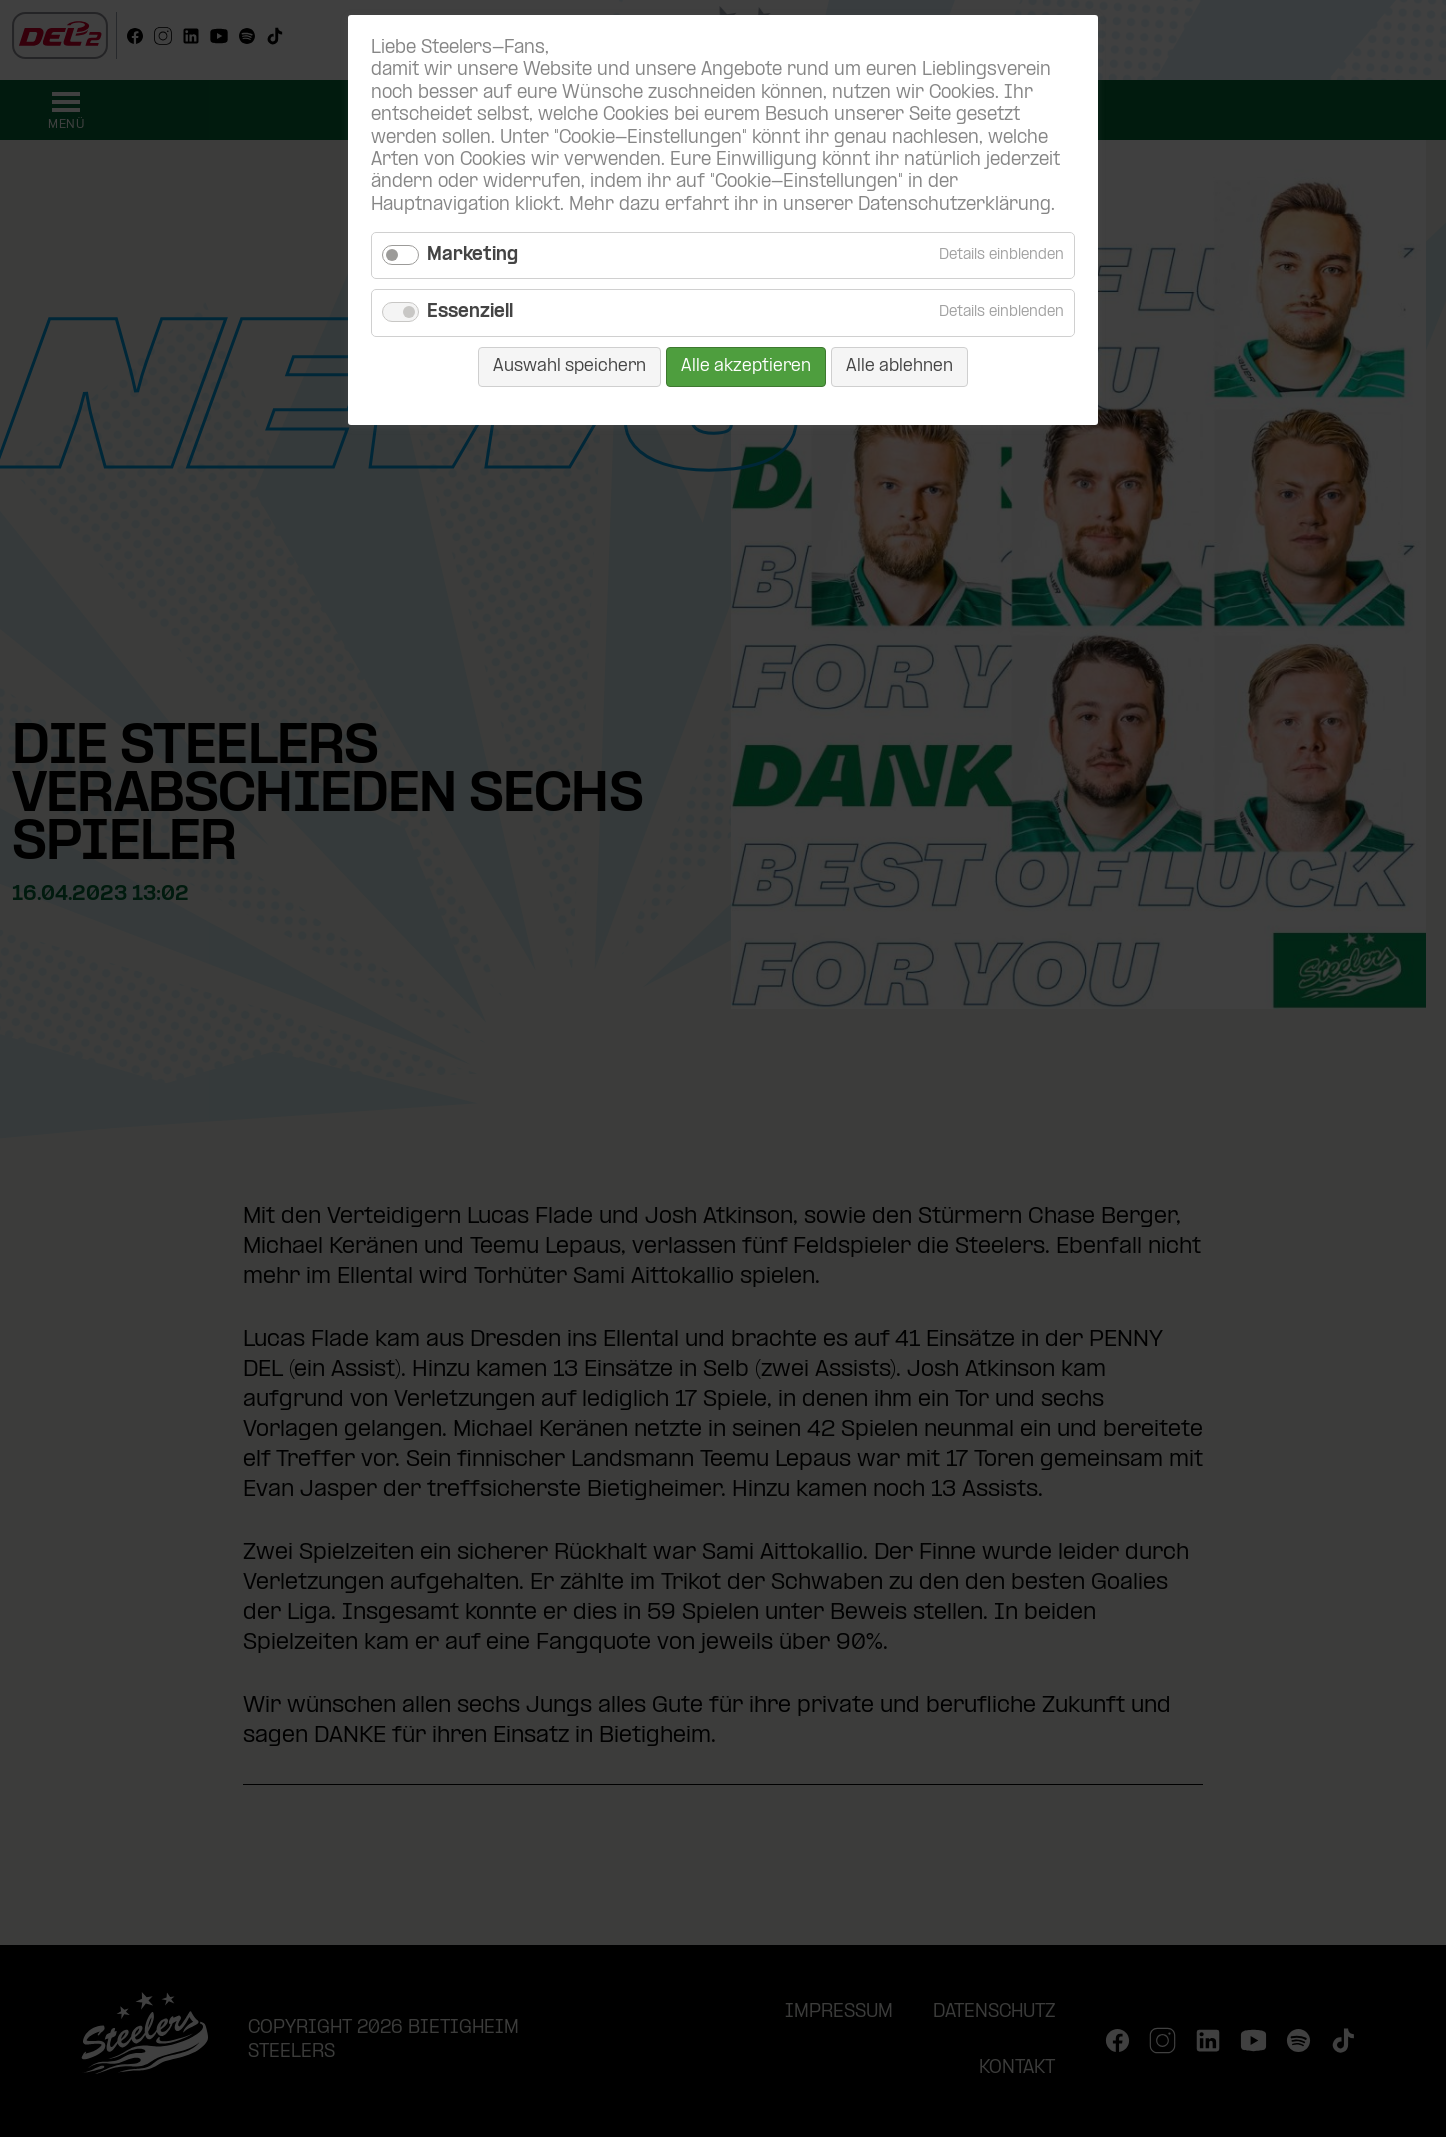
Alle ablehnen (899, 366)
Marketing (472, 255)
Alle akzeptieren (746, 366)
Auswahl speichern (569, 366)
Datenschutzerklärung (954, 205)
